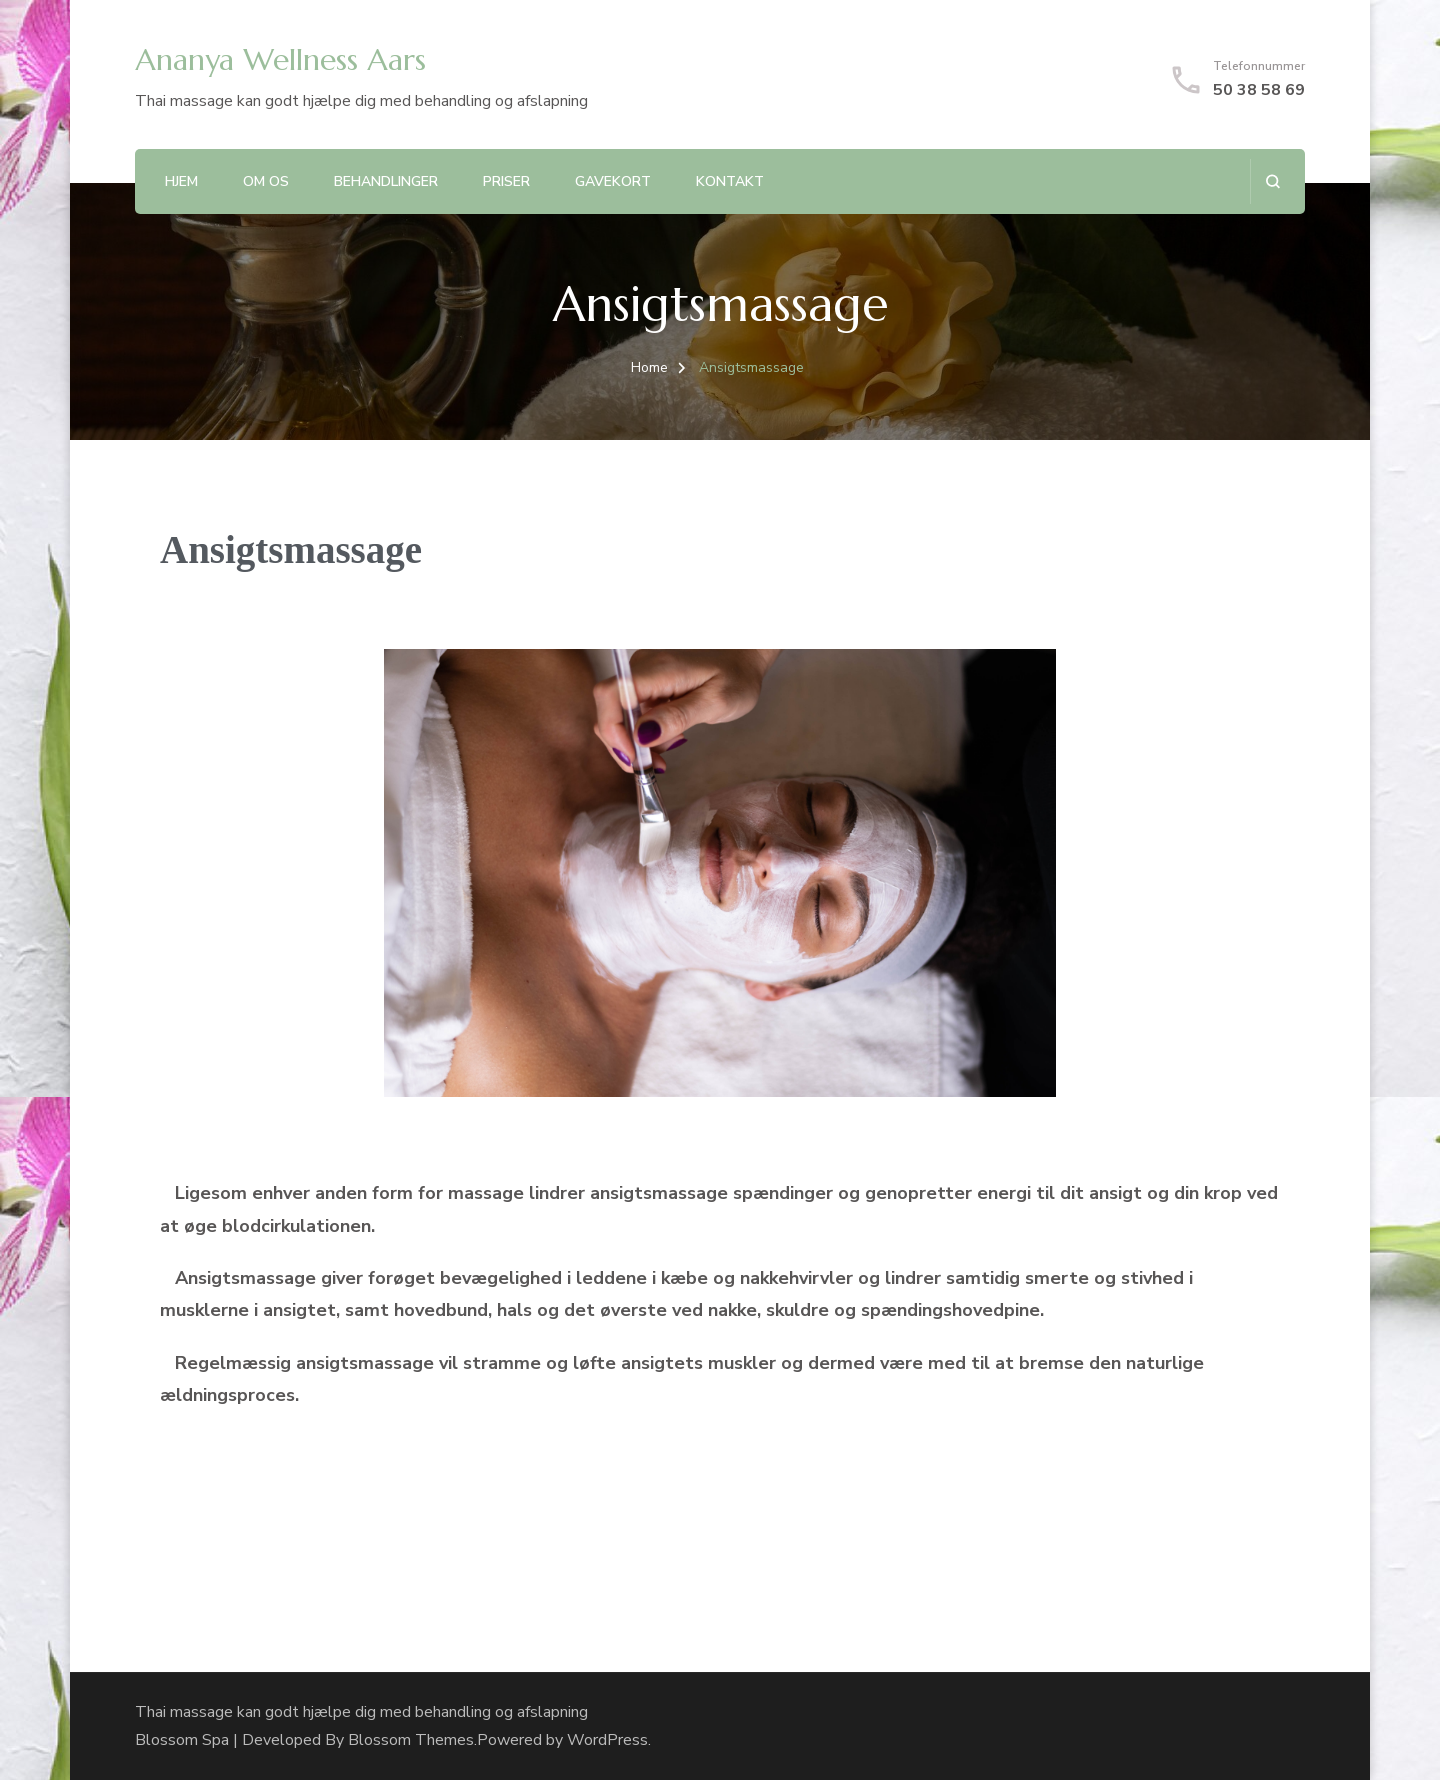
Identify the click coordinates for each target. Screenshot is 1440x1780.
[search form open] (1272, 181)
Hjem (181, 181)
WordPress (607, 1740)
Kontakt (730, 181)
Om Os (266, 181)
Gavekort (613, 181)
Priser (506, 181)
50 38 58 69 (1259, 90)
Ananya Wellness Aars (280, 59)
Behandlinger (386, 181)
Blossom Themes (411, 1740)
